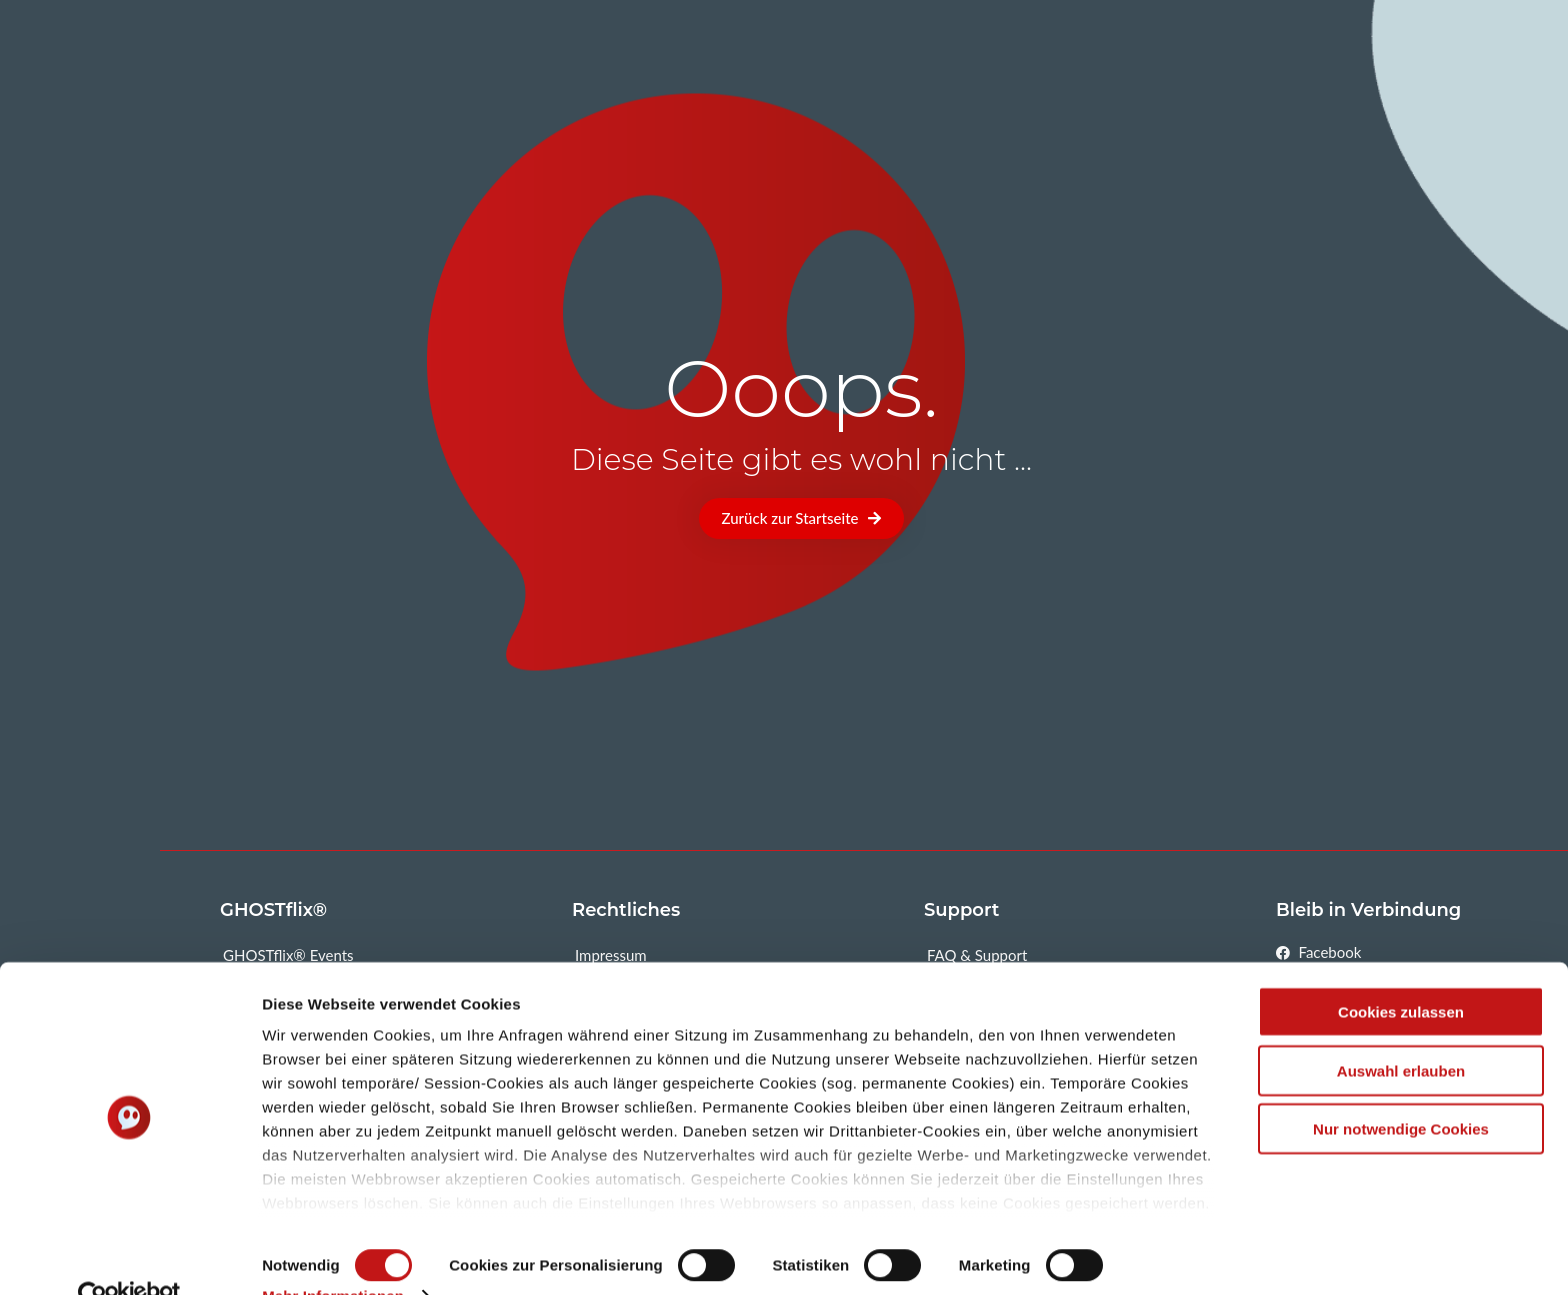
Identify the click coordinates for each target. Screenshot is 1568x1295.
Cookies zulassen (1401, 972)
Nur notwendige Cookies (1401, 1089)
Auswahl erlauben (1401, 1030)
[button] (802, 518)
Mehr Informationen (333, 1255)
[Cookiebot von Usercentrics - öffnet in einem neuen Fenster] (129, 1256)
